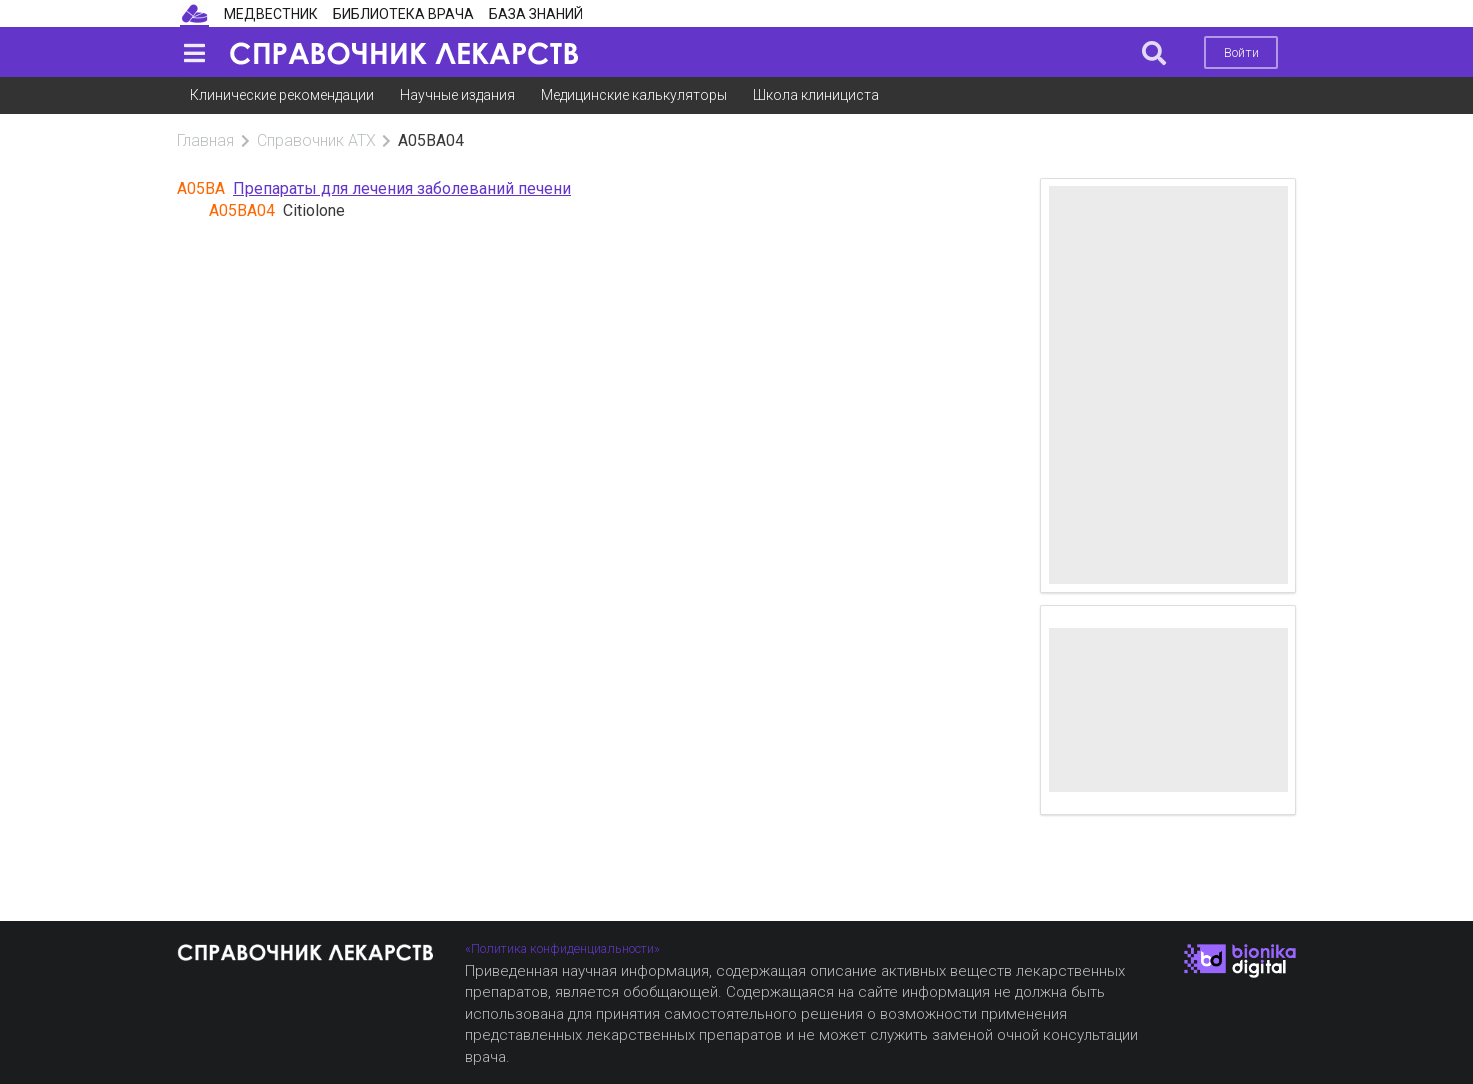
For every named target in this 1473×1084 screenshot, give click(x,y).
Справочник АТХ (316, 140)
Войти (1241, 52)
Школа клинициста (816, 95)
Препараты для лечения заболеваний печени (402, 188)
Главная (205, 140)
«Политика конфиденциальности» (562, 948)
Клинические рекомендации (282, 95)
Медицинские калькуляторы (634, 95)
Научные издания (457, 95)
